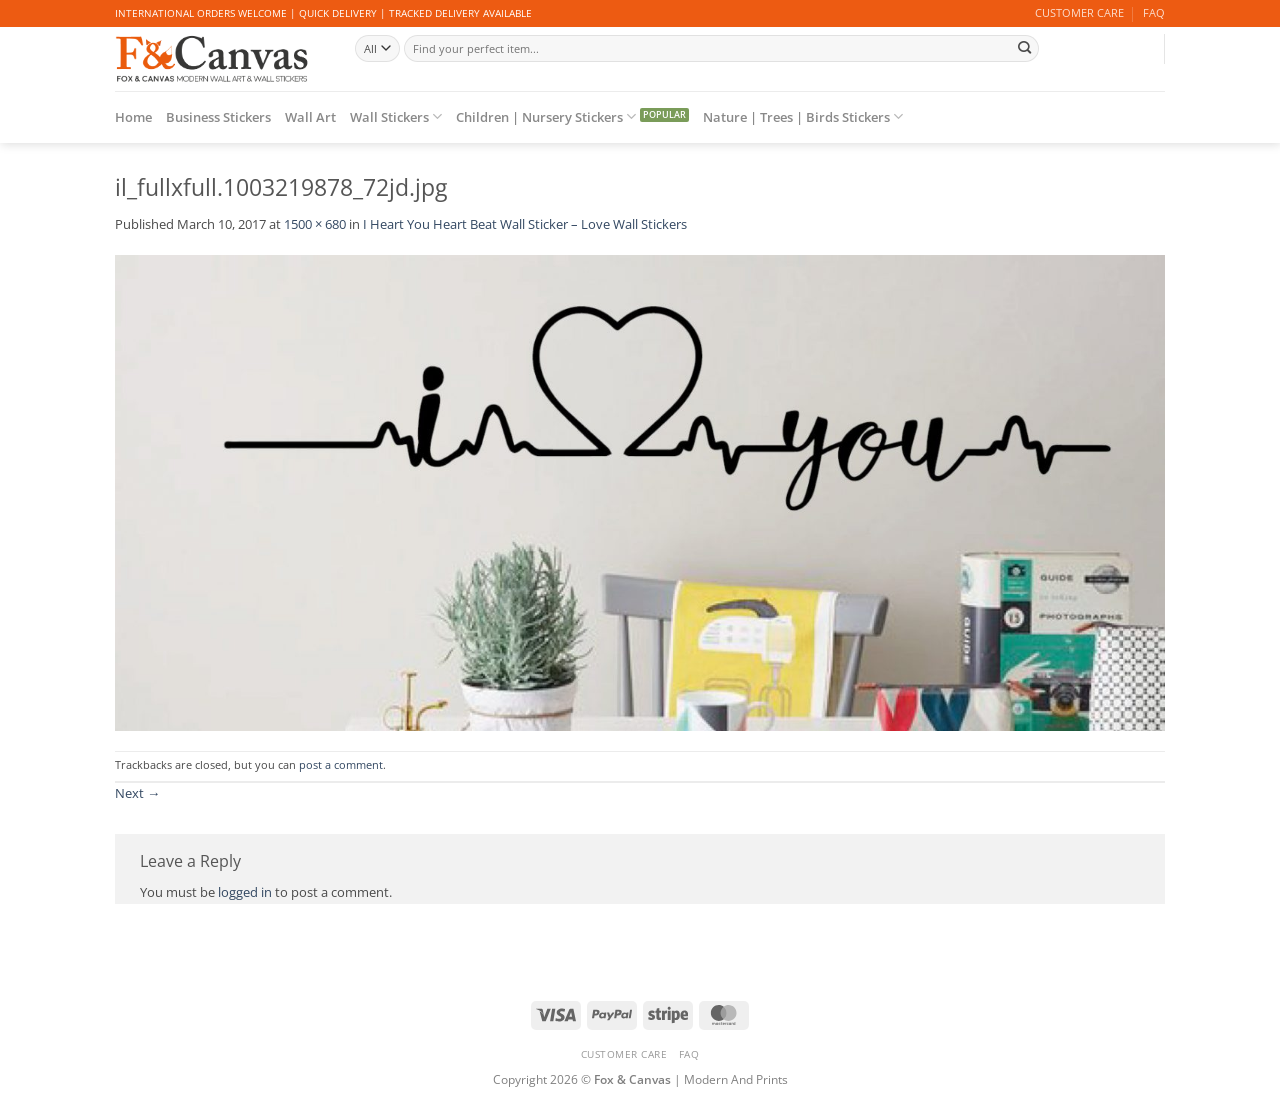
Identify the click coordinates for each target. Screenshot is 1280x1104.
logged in (245, 892)
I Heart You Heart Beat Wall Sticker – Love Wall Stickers (525, 224)
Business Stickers (218, 117)
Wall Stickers (396, 116)
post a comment (341, 765)
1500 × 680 (315, 224)
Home (133, 117)
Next (137, 793)
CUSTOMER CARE (1079, 13)
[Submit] (1024, 48)
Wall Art (310, 117)
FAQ (1154, 13)
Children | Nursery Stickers (546, 116)
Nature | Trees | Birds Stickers (803, 116)
